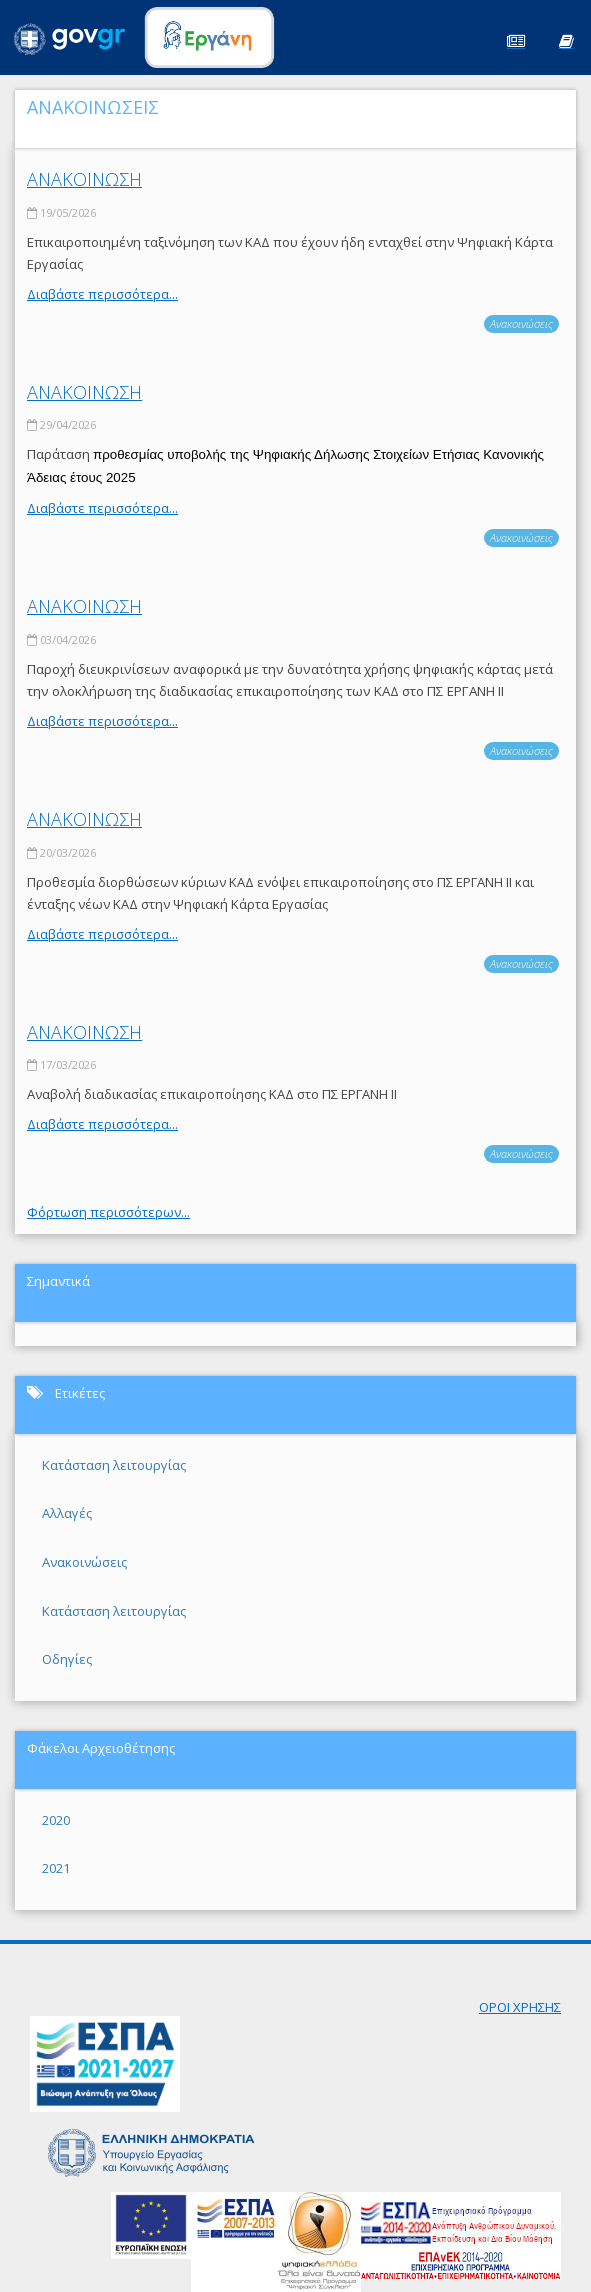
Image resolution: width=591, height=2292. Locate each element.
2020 (56, 1820)
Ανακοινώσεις (521, 323)
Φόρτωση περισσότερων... (108, 1212)
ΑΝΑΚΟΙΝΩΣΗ (84, 179)
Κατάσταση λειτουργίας (114, 1465)
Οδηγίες (67, 1659)
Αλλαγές (67, 1513)
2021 (56, 1868)
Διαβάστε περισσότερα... (102, 294)
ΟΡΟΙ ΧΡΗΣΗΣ (520, 2007)
